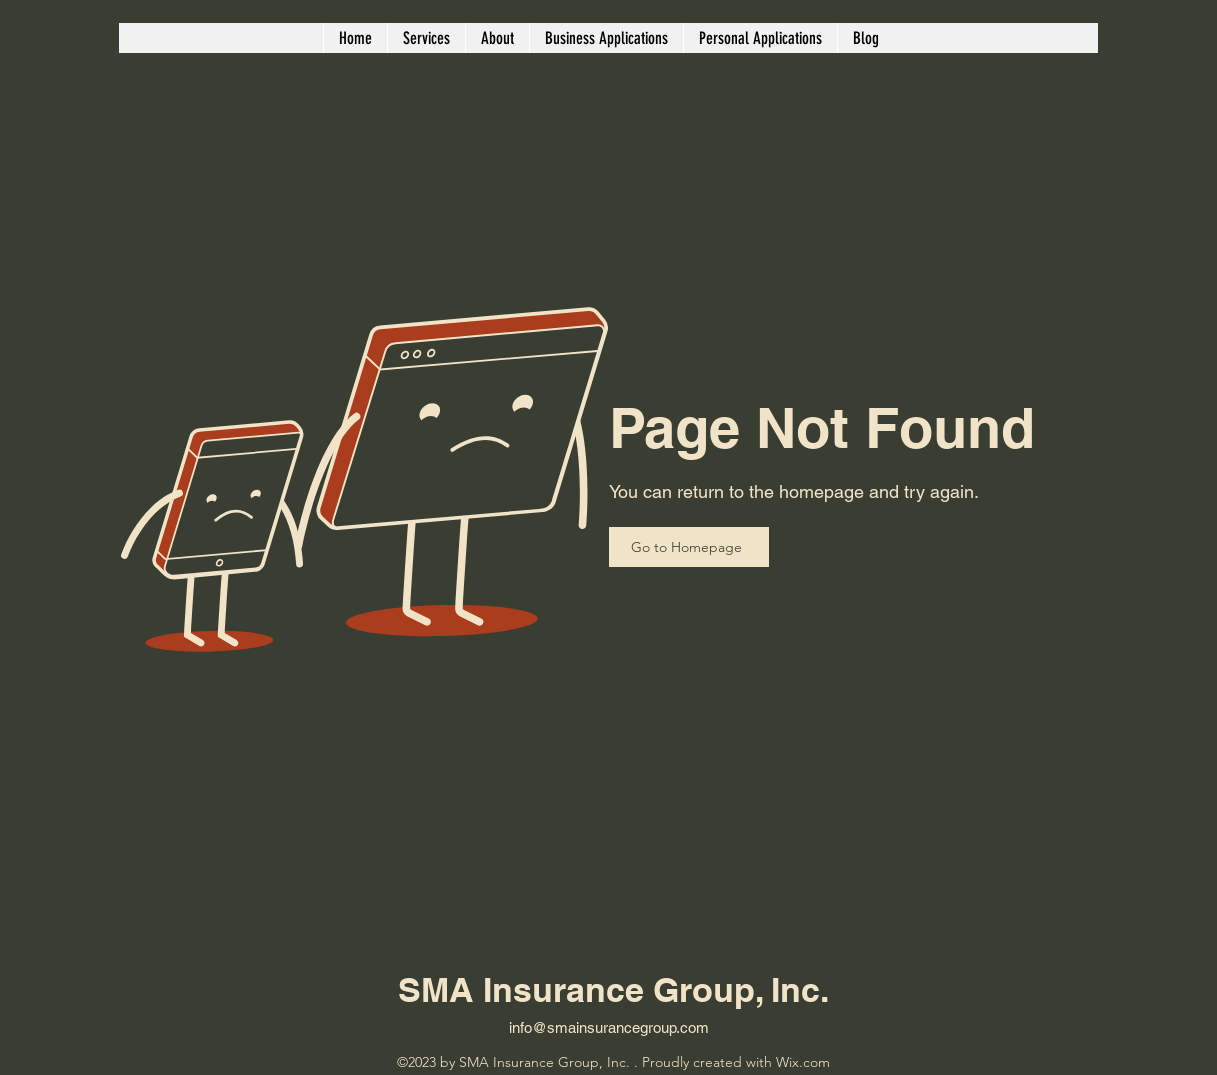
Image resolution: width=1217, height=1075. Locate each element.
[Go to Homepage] (689, 547)
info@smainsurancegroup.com (609, 1027)
